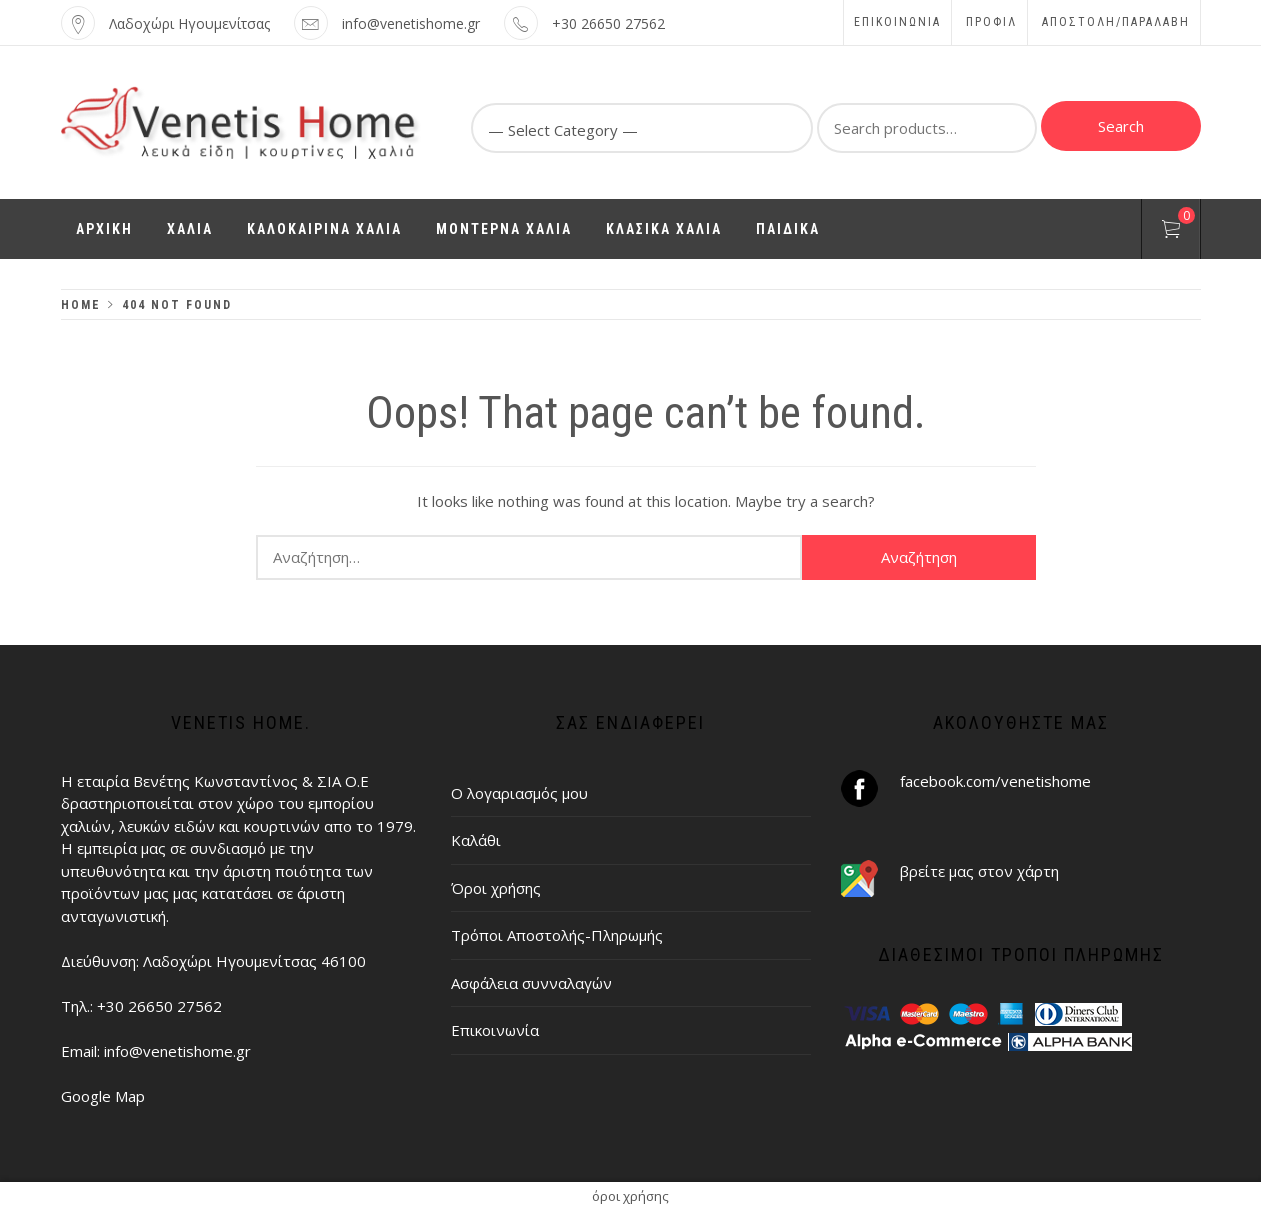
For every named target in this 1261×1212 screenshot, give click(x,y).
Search (1121, 126)
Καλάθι (476, 840)
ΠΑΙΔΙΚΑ (788, 229)
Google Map (103, 1096)
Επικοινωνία (897, 22)
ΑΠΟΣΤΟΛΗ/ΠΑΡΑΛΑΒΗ (1116, 22)
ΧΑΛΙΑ (190, 229)
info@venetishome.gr (411, 23)
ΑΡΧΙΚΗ (104, 229)
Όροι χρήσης (496, 888)
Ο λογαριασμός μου (519, 793)
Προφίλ (991, 22)
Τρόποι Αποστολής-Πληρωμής (557, 935)
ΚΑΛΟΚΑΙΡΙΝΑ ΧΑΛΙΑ (324, 229)
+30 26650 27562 (608, 23)
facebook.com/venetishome (995, 781)
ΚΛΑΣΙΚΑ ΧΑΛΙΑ (664, 229)
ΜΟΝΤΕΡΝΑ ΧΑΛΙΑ (504, 229)
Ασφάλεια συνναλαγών (531, 983)
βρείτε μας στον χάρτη (979, 871)
